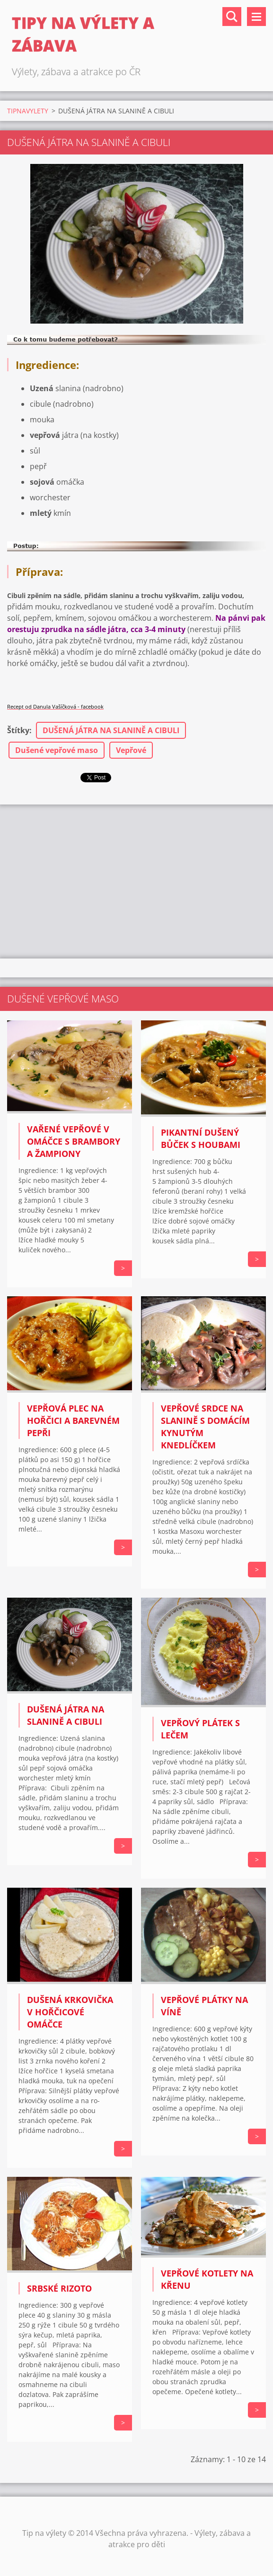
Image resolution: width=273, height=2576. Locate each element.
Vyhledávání (231, 16)
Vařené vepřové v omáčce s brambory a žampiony (73, 1141)
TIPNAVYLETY (27, 110)
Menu (256, 16)
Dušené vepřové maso (56, 750)
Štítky (18, 730)
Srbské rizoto (59, 2288)
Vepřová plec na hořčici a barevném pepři (73, 1420)
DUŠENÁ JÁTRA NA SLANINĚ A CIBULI (111, 730)
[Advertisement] (136, 880)
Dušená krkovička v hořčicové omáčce (70, 2012)
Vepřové (131, 750)
